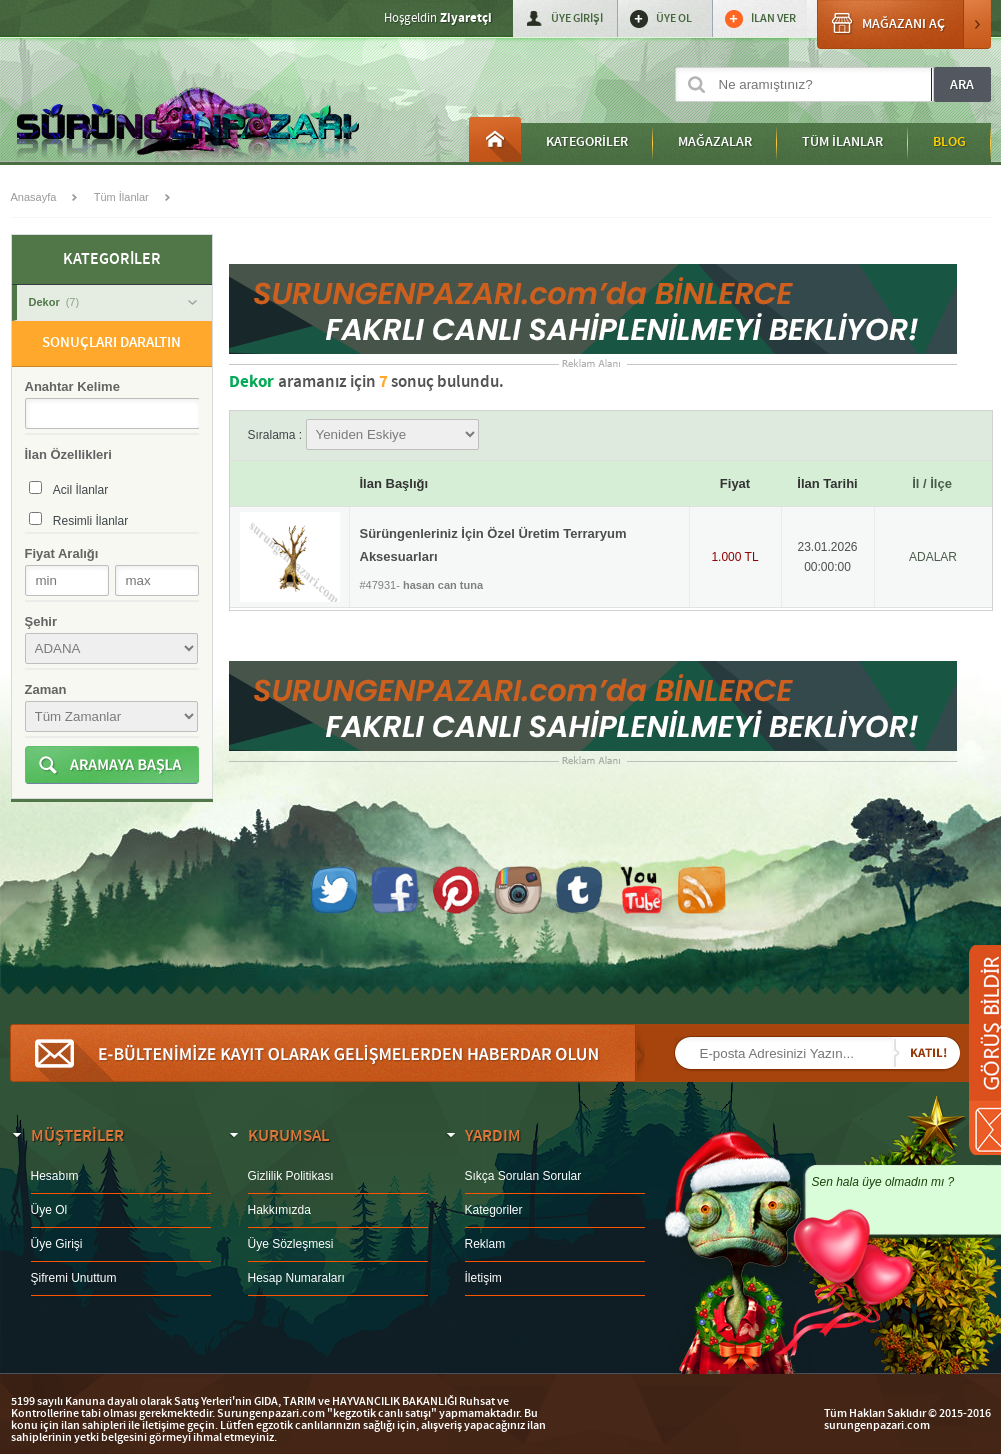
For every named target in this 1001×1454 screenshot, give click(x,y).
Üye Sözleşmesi (291, 1244)
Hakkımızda (279, 1210)
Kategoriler (494, 1210)
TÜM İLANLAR (842, 142)
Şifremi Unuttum (74, 1278)
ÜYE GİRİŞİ (577, 18)
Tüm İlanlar (121, 197)
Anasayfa (495, 139)
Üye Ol (49, 1210)
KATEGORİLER (587, 142)
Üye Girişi (57, 1244)
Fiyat (735, 483)
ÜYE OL (674, 18)
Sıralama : (363, 435)
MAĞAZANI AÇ (904, 24)
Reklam (485, 1244)
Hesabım (55, 1176)
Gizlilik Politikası (291, 1176)
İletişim (483, 1278)
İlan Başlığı (394, 483)
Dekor (113, 302)
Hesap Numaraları (296, 1278)
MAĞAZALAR (715, 142)
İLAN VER (773, 18)
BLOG (949, 142)
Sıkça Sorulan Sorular (523, 1176)
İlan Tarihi (827, 483)
